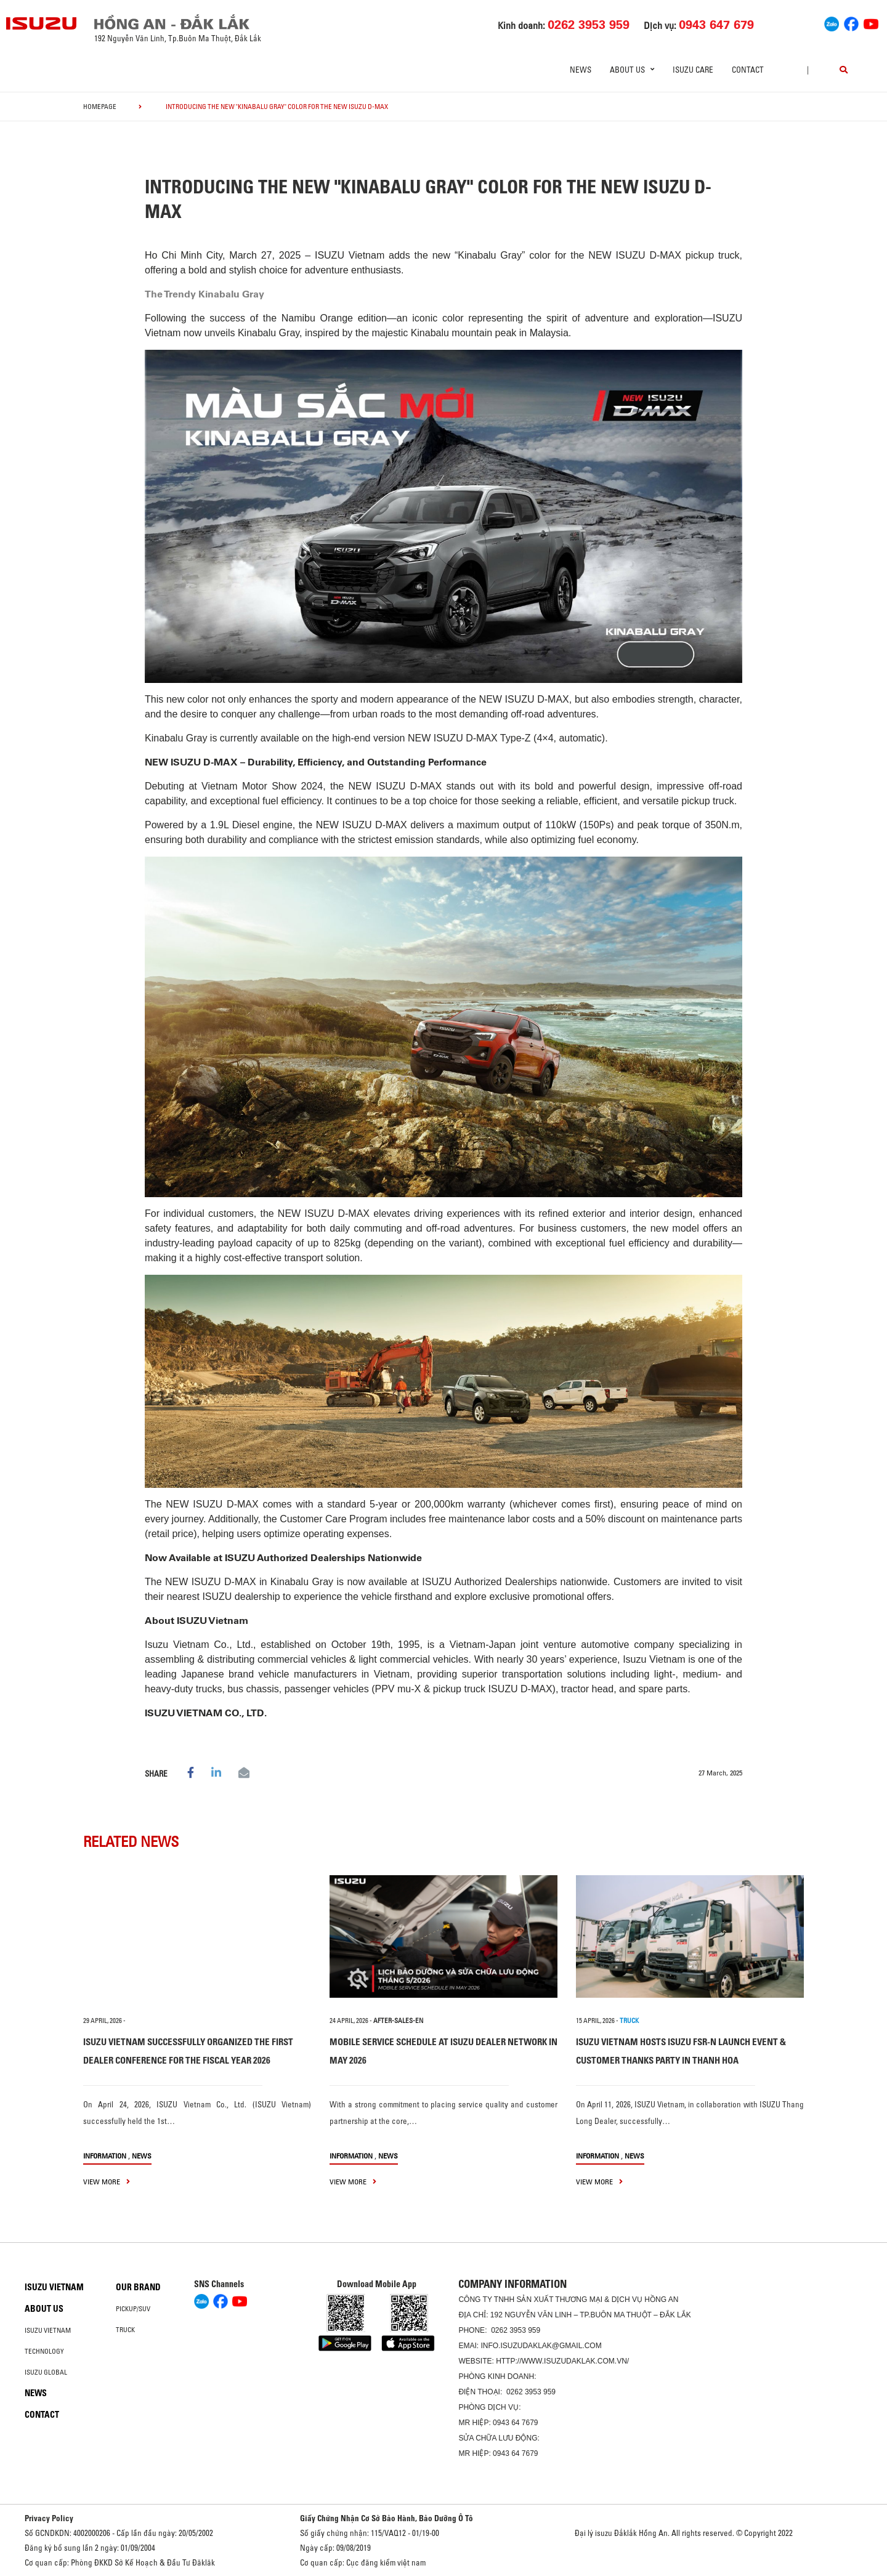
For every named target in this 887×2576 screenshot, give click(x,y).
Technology (44, 2351)
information (104, 2155)
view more (106, 2181)
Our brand (138, 2287)
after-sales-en (398, 2020)
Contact (748, 70)
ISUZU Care (693, 70)
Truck (125, 2329)
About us (44, 2308)
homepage (99, 106)
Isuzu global (46, 2372)
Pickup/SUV (133, 2308)
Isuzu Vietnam (54, 2287)
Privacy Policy (49, 2518)
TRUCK (629, 2020)
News (580, 70)
